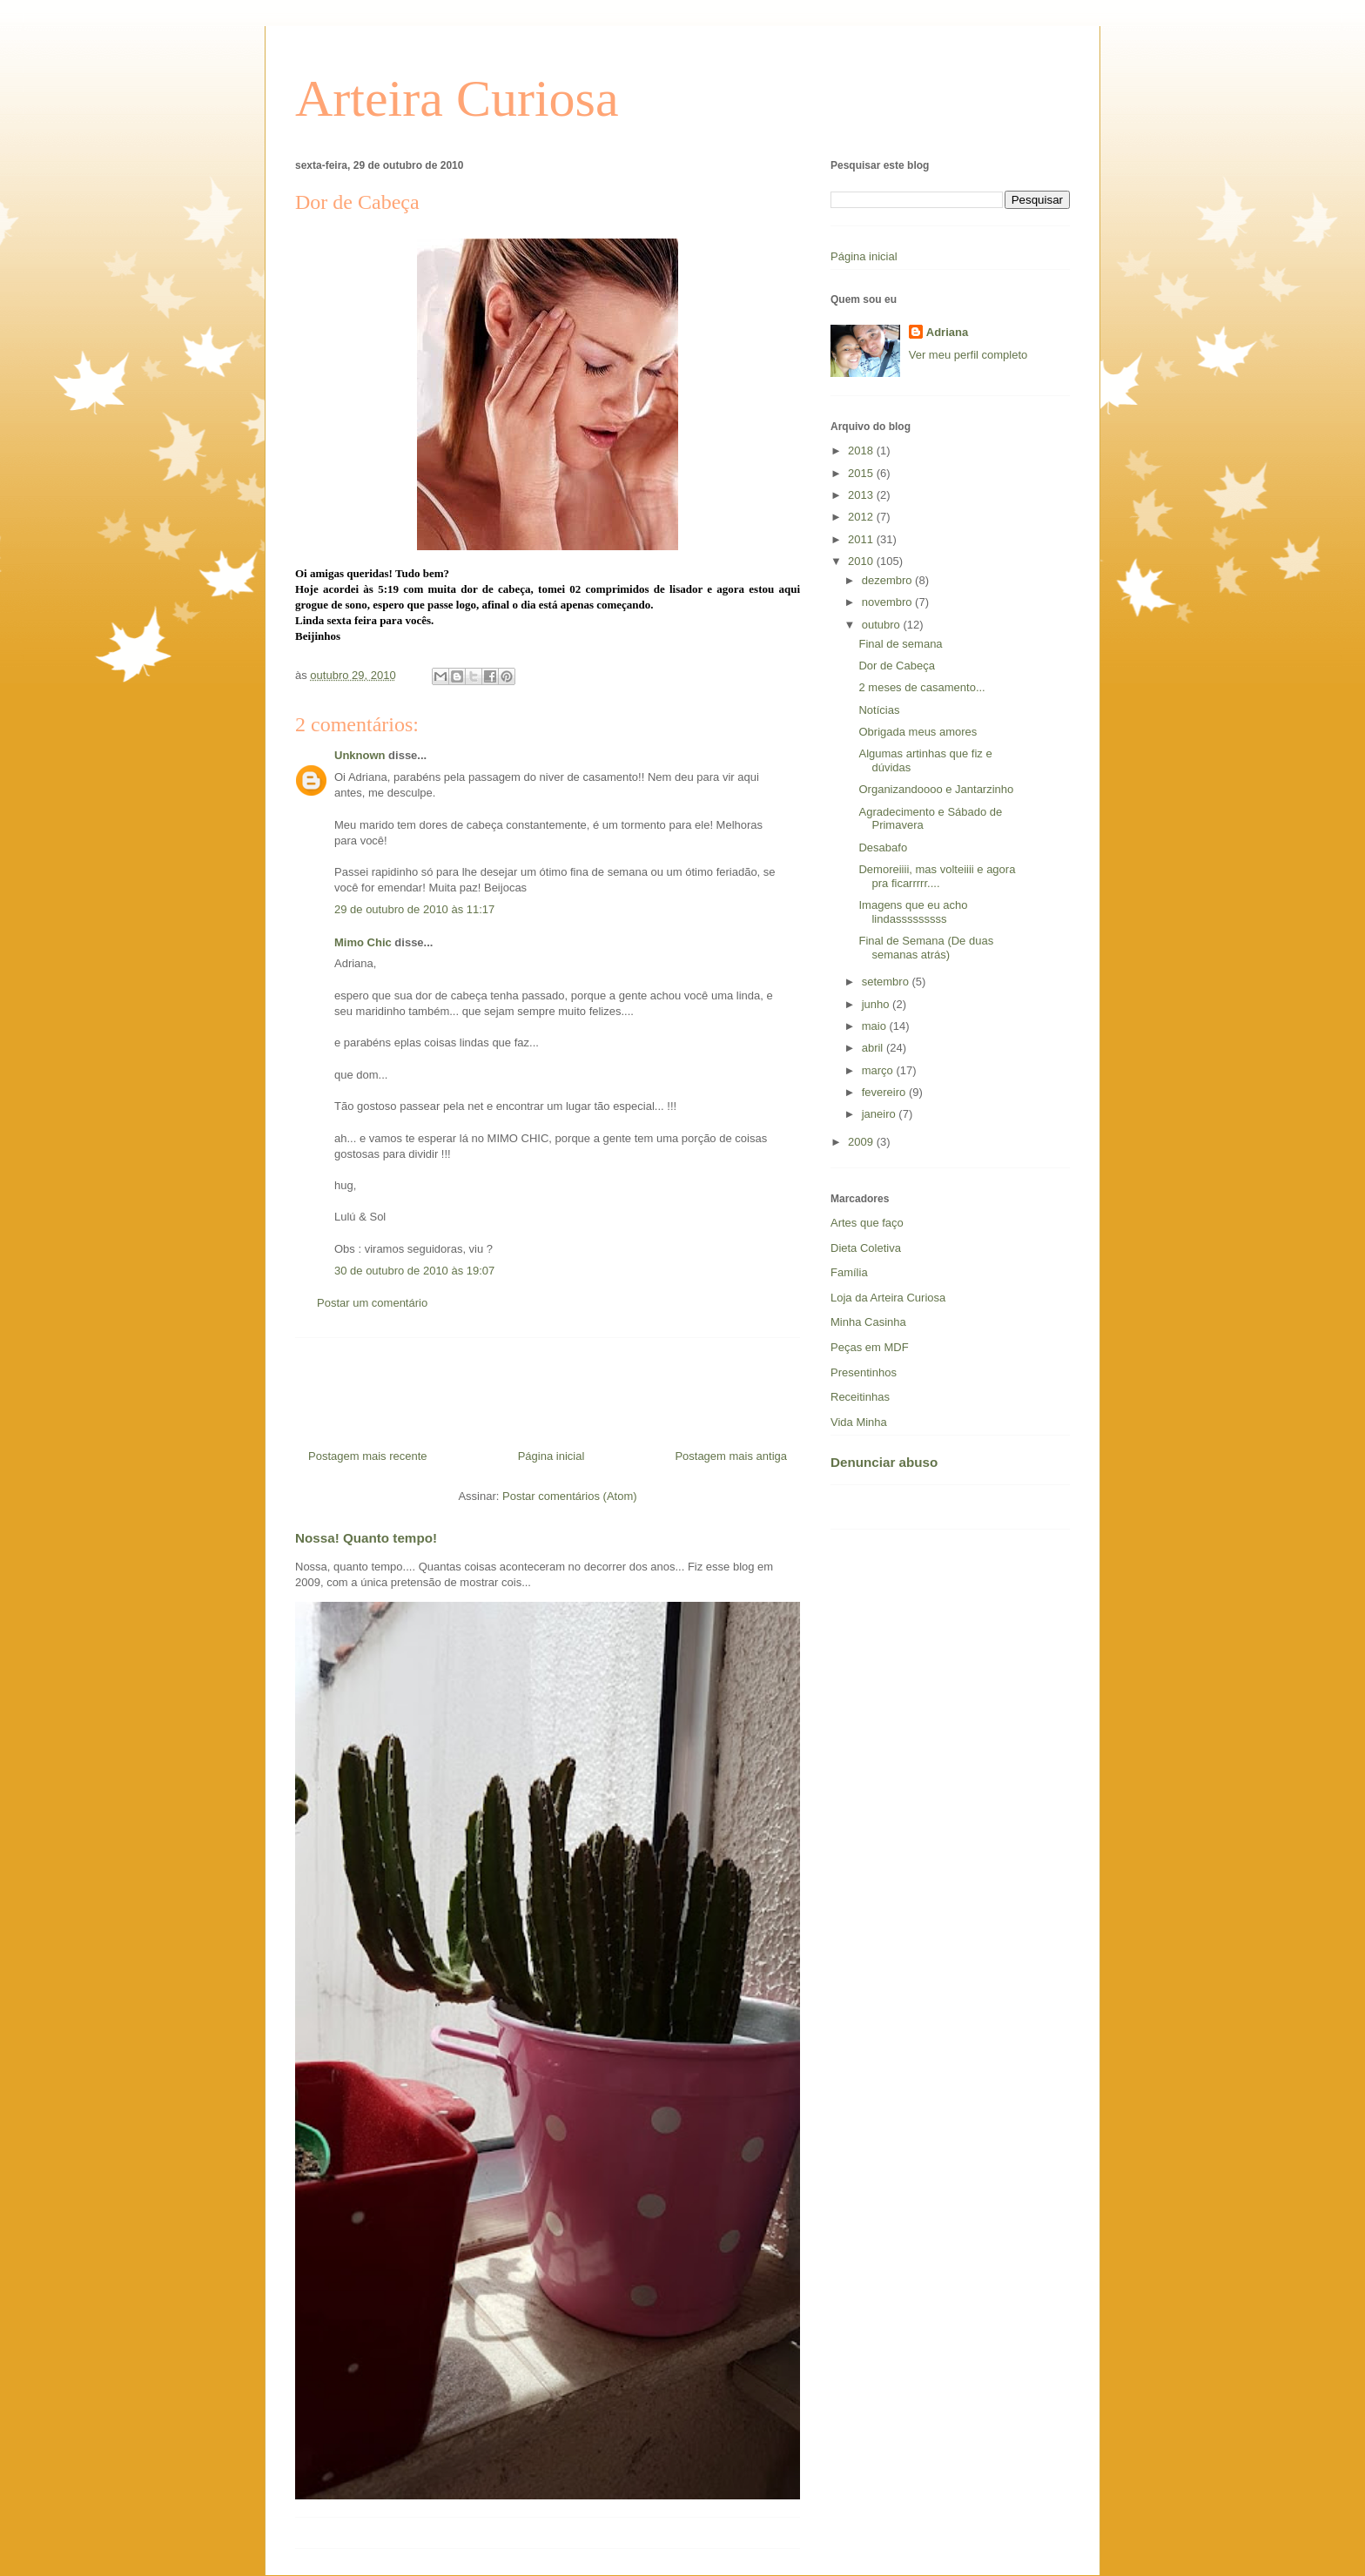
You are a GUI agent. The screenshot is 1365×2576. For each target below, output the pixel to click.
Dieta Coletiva (865, 1247)
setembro (887, 981)
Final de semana (900, 643)
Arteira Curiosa (457, 98)
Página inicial (551, 1456)
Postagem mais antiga (731, 1456)
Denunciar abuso (884, 1462)
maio (876, 1025)
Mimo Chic (363, 942)
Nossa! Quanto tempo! (366, 1537)
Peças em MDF (869, 1347)
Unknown (360, 755)
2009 (862, 1141)
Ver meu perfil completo (968, 354)
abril (874, 1047)
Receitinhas (860, 1396)
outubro (883, 624)
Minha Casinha (868, 1321)
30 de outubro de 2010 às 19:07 (414, 1270)
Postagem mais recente (367, 1456)
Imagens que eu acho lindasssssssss (912, 911)
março (879, 1070)
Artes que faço (867, 1222)
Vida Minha (858, 1422)
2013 (862, 494)
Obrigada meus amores (917, 731)
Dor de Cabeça (896, 665)
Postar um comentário (372, 1302)
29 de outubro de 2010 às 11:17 (414, 909)
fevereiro (885, 1092)
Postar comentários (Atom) (569, 1496)
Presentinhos (863, 1372)
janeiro (880, 1113)
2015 (862, 473)
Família (849, 1272)
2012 (862, 516)
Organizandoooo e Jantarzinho (935, 789)
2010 (862, 561)
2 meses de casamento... (921, 687)
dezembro (888, 580)
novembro (888, 602)
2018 (862, 450)
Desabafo (882, 847)
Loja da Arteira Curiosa (887, 1297)
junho (877, 1004)
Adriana (947, 332)
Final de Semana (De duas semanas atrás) (925, 947)
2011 (862, 539)
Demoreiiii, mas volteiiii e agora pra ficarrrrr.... (936, 876)
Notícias (878, 709)
